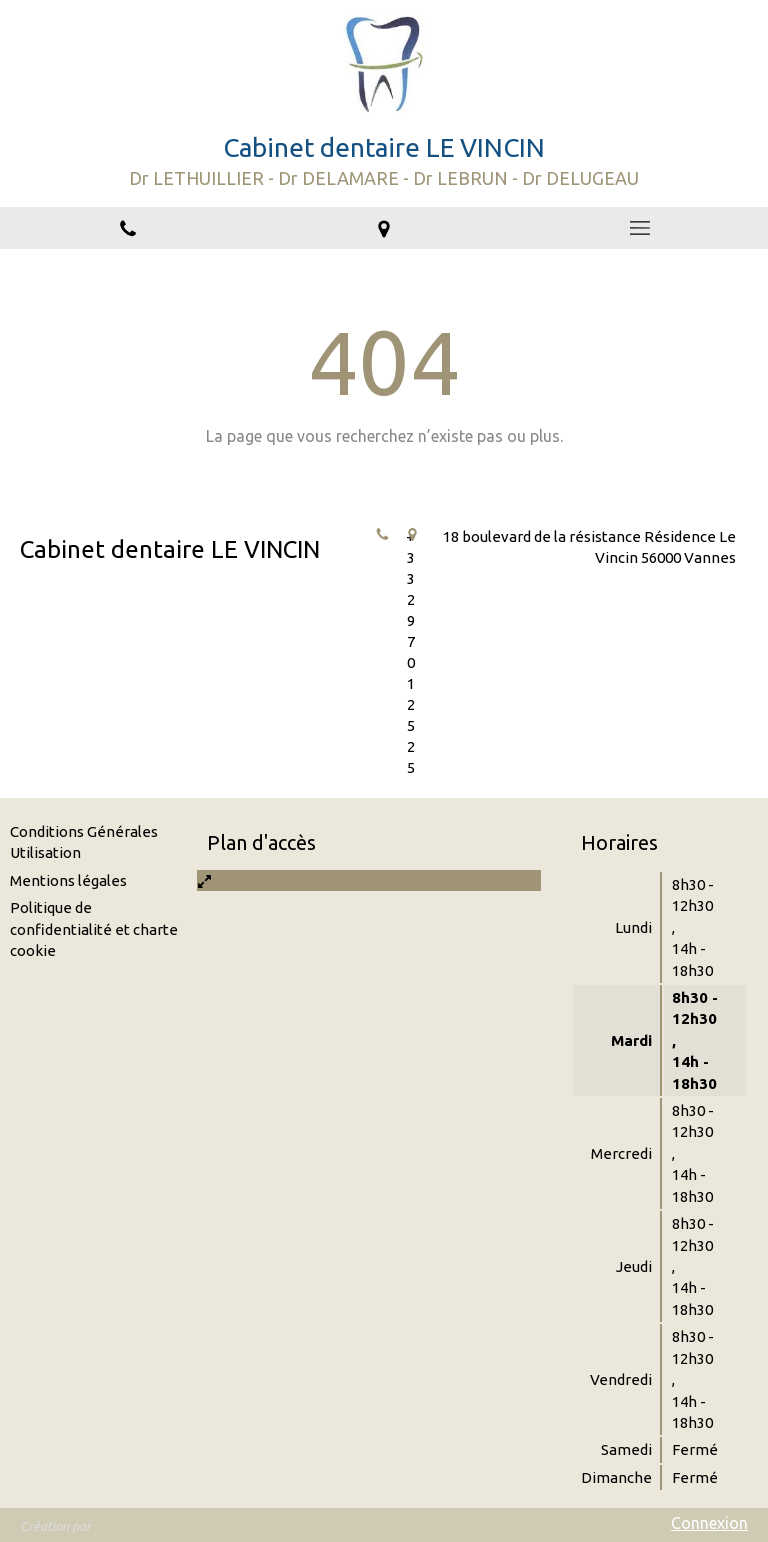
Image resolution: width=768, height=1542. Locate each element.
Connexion (709, 1523)
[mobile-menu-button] (640, 228)
